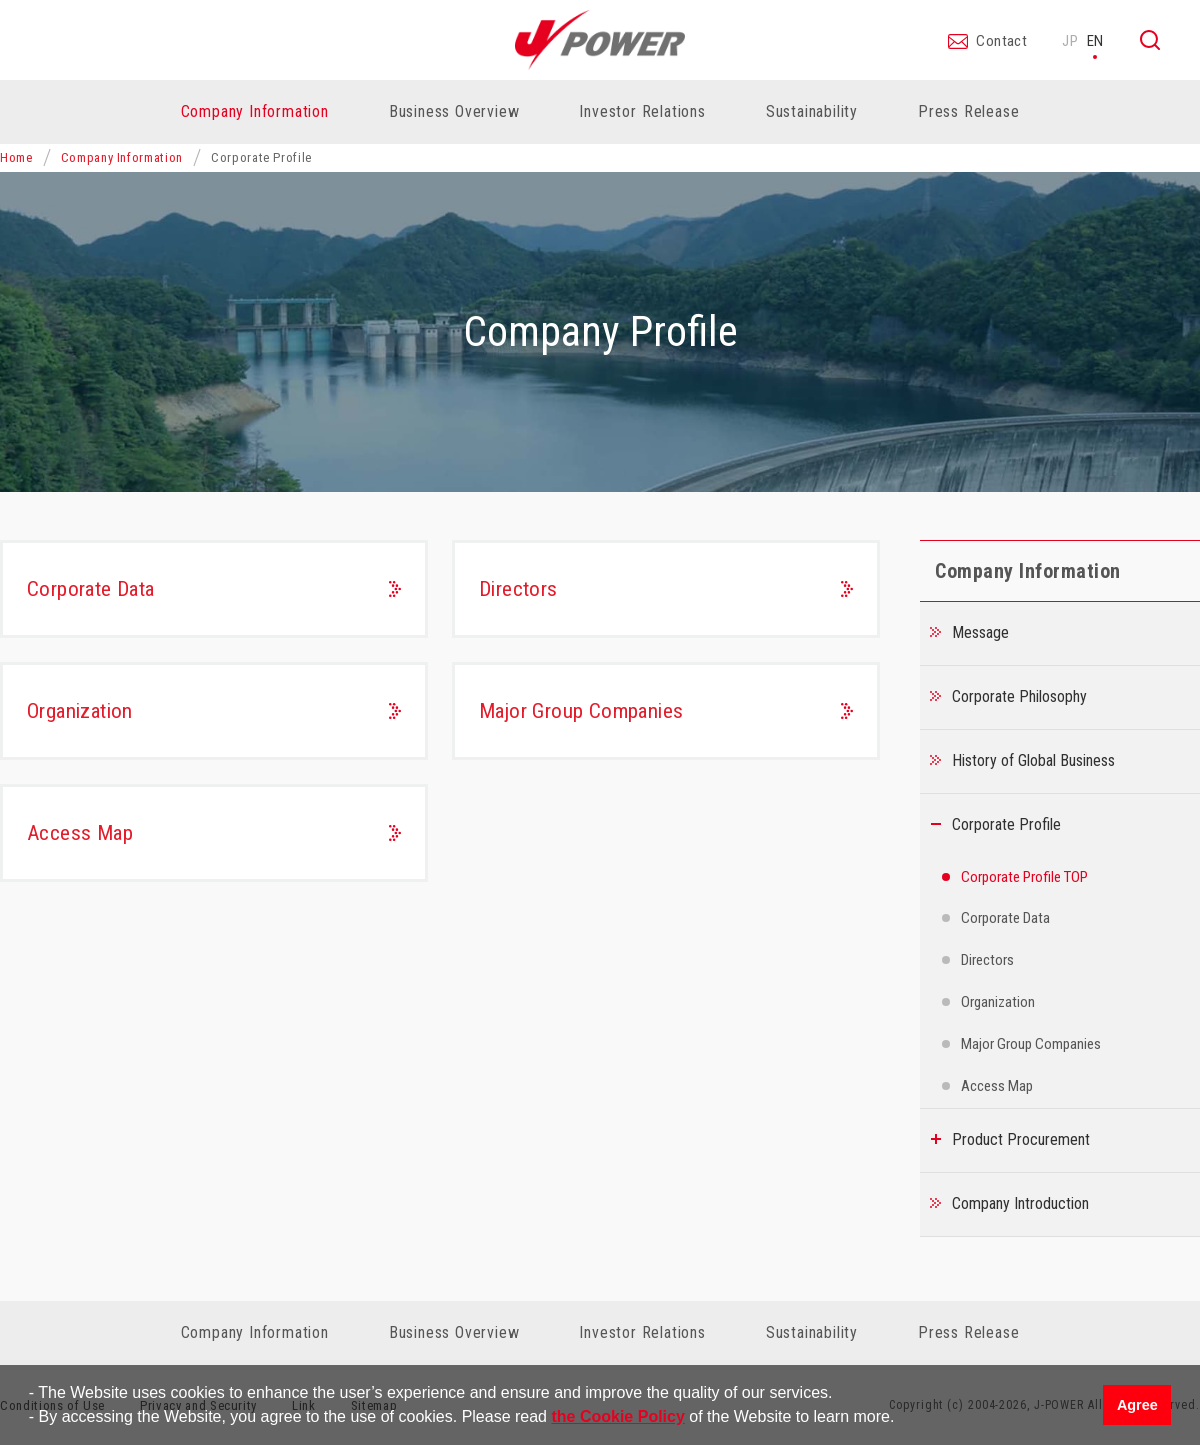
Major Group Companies (581, 711)
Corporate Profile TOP (1024, 877)
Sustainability (812, 1332)
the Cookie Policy (617, 1416)
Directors (518, 589)
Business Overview (454, 1332)
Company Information (122, 157)
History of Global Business (1033, 760)
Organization (80, 711)
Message (980, 632)
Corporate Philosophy (1019, 696)
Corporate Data (91, 589)
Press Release (968, 111)
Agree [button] (1137, 1405)
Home (16, 157)
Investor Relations (642, 1332)
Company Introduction (1020, 1203)
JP (1070, 41)
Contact (1001, 42)
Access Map (80, 833)
